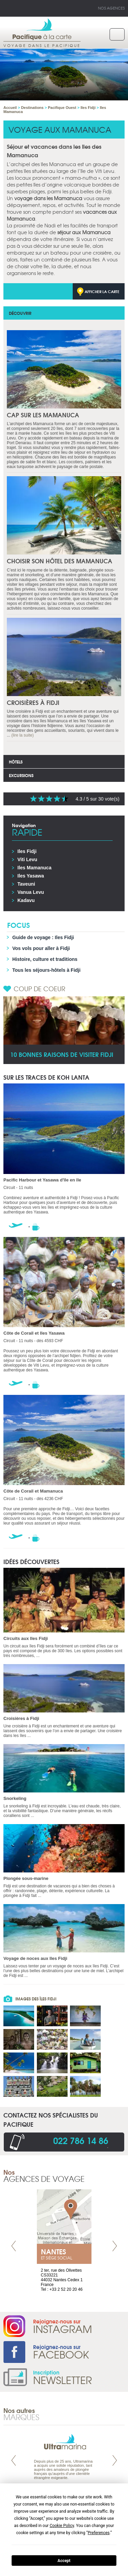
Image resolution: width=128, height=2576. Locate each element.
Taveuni (26, 884)
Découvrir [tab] (20, 313)
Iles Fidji (27, 851)
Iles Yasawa (30, 876)
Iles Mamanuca (34, 867)
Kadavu (26, 900)
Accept (64, 2560)
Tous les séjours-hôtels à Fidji (46, 970)
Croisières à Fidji (33, 702)
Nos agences (111, 8)
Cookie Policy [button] (61, 2525)
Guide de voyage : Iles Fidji (43, 937)
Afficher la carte (102, 291)
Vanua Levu (30, 892)
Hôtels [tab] (16, 761)
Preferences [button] (99, 2532)
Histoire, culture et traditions (44, 959)
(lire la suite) (22, 735)
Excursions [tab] (21, 775)
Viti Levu (27, 859)
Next (114, 2246)
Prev (13, 2246)
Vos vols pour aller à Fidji (41, 948)
